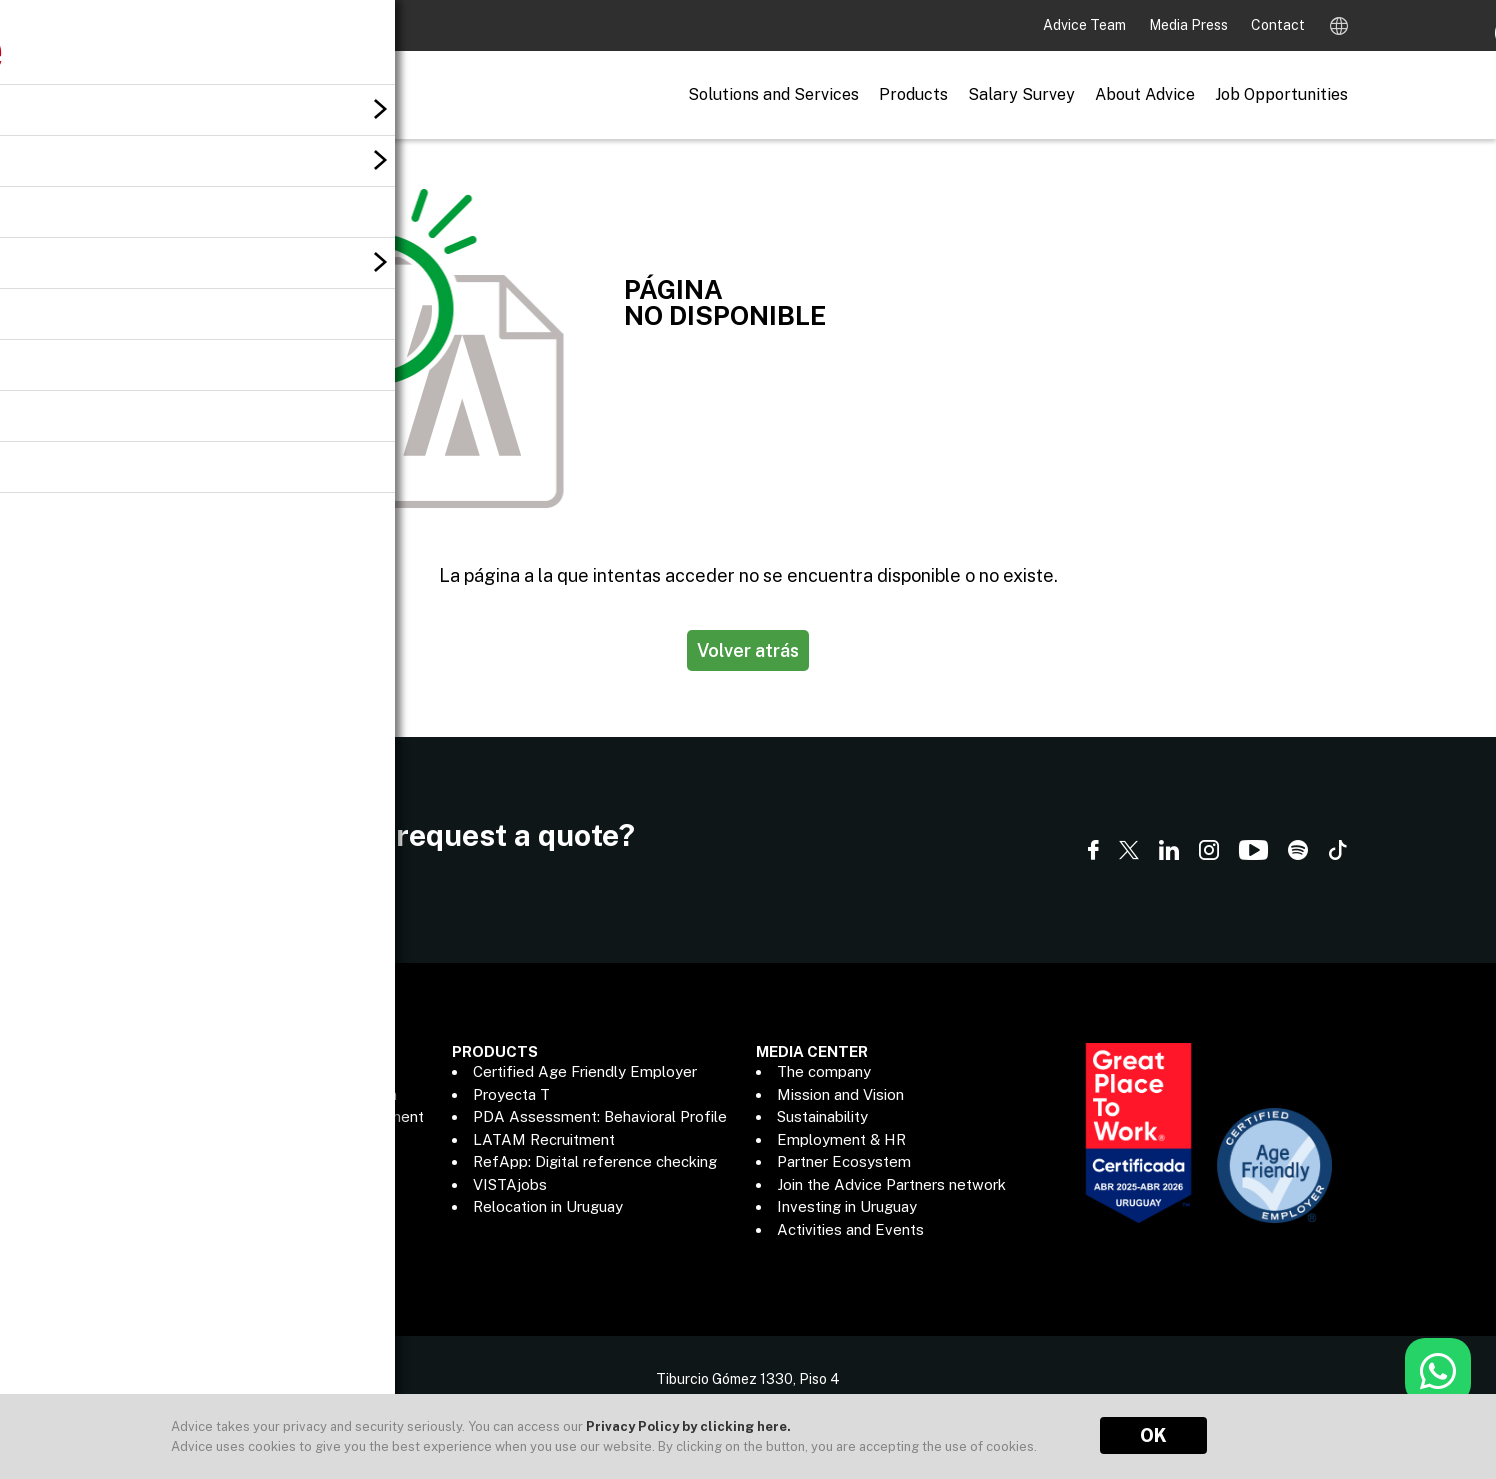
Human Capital (219, 1139)
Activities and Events (850, 1229)
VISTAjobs (510, 1184)
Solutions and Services (773, 94)
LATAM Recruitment (544, 1139)
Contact (1278, 25)
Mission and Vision (840, 1094)
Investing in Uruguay (847, 1206)
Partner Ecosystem (844, 1161)
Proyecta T (511, 1094)
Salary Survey (1021, 94)
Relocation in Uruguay (548, 1206)
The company (824, 1071)
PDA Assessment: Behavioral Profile (600, 1116)
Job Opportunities (1281, 94)
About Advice (1145, 94)
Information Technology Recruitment (296, 1116)
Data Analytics (219, 1229)
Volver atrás (748, 650)
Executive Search (229, 1071)
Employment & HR (841, 1139)
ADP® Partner (217, 1206)
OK (1153, 1435)
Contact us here (222, 868)
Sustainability (822, 1116)
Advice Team (1086, 25)
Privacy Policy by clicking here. (688, 1426)
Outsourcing (210, 1161)
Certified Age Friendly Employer (585, 1071)
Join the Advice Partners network (891, 1184)
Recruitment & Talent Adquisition (283, 1094)
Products (913, 94)
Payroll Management (241, 1184)
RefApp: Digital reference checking (595, 1161)
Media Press (1190, 25)
